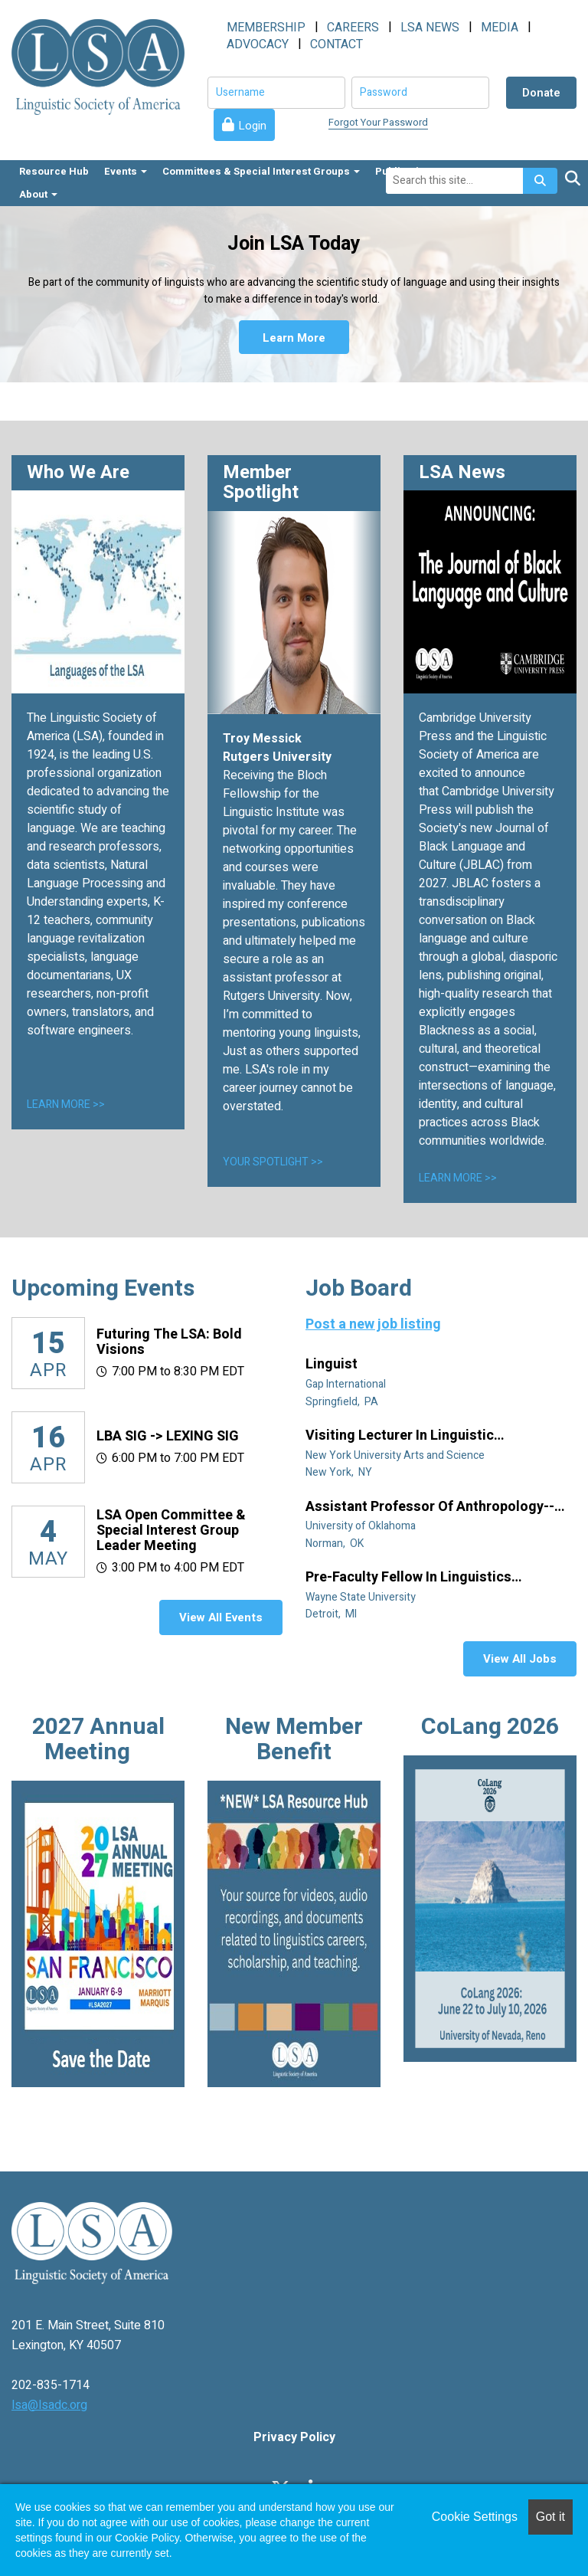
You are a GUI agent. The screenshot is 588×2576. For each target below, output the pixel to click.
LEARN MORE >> (66, 1104)
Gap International (346, 1384)
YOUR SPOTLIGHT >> (273, 1162)
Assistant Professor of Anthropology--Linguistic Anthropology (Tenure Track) (433, 1507)
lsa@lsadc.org (49, 2405)
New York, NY (339, 1472)
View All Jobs (520, 1658)
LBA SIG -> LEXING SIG (167, 1436)
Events (125, 171)
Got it (550, 2516)
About (38, 194)
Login (252, 125)
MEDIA (499, 27)
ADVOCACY (258, 44)
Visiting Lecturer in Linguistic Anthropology (399, 1436)
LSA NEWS (429, 27)
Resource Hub (54, 171)
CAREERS (353, 27)
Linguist (333, 1364)
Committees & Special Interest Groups (261, 171)
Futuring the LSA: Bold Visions (169, 1342)
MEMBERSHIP (266, 27)
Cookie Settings (475, 2516)
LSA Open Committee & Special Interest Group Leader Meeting (171, 1530)
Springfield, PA (343, 1402)
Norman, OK (335, 1543)
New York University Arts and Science (396, 1455)
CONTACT (336, 44)
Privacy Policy (294, 2437)
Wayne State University (361, 1597)
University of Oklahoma (361, 1526)
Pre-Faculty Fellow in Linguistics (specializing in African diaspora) (413, 1577)
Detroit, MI (332, 1614)
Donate (541, 92)
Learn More (294, 337)
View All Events (221, 1617)
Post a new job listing (373, 1324)
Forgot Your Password (378, 122)
